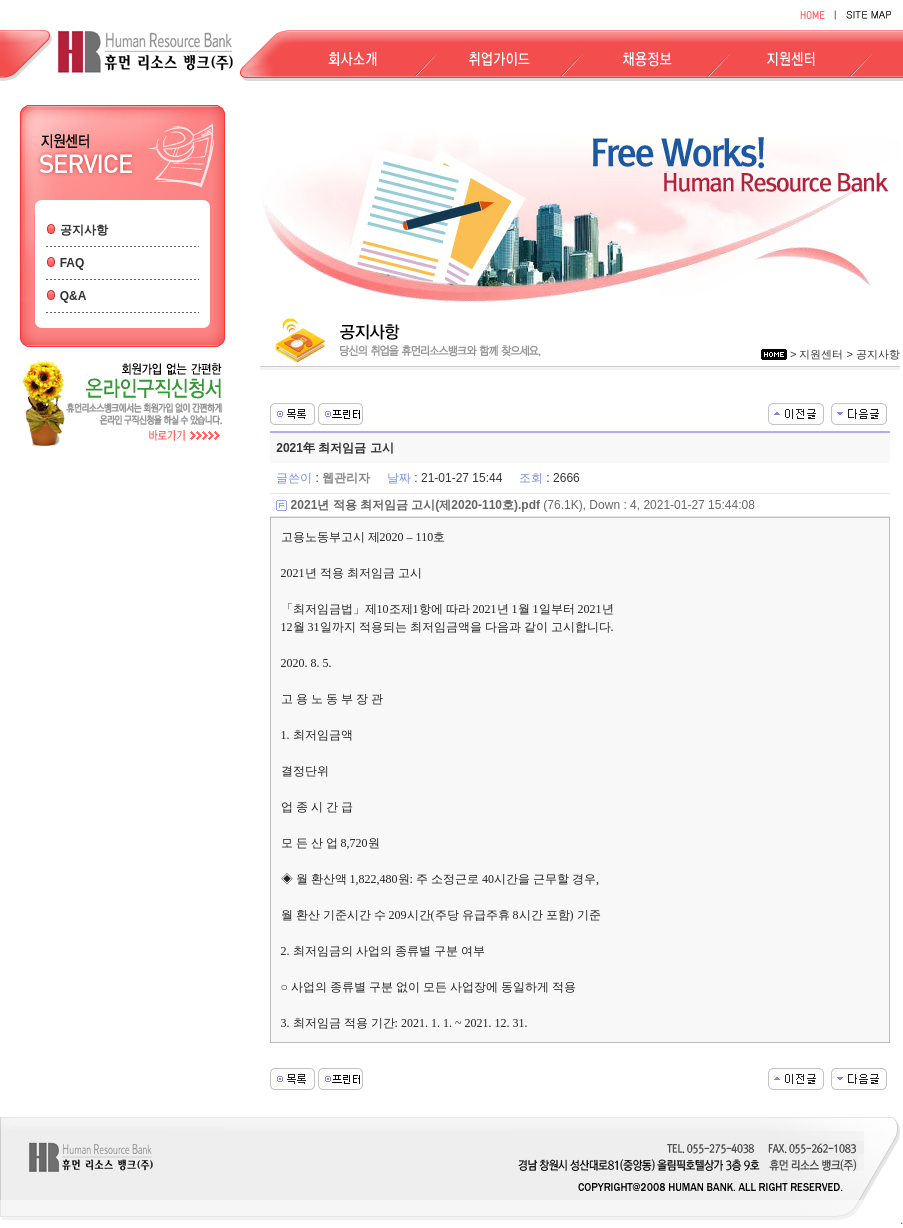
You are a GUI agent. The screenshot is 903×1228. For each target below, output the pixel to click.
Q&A (73, 296)
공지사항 (84, 230)
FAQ (72, 263)
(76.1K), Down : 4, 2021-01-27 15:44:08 (523, 505)
